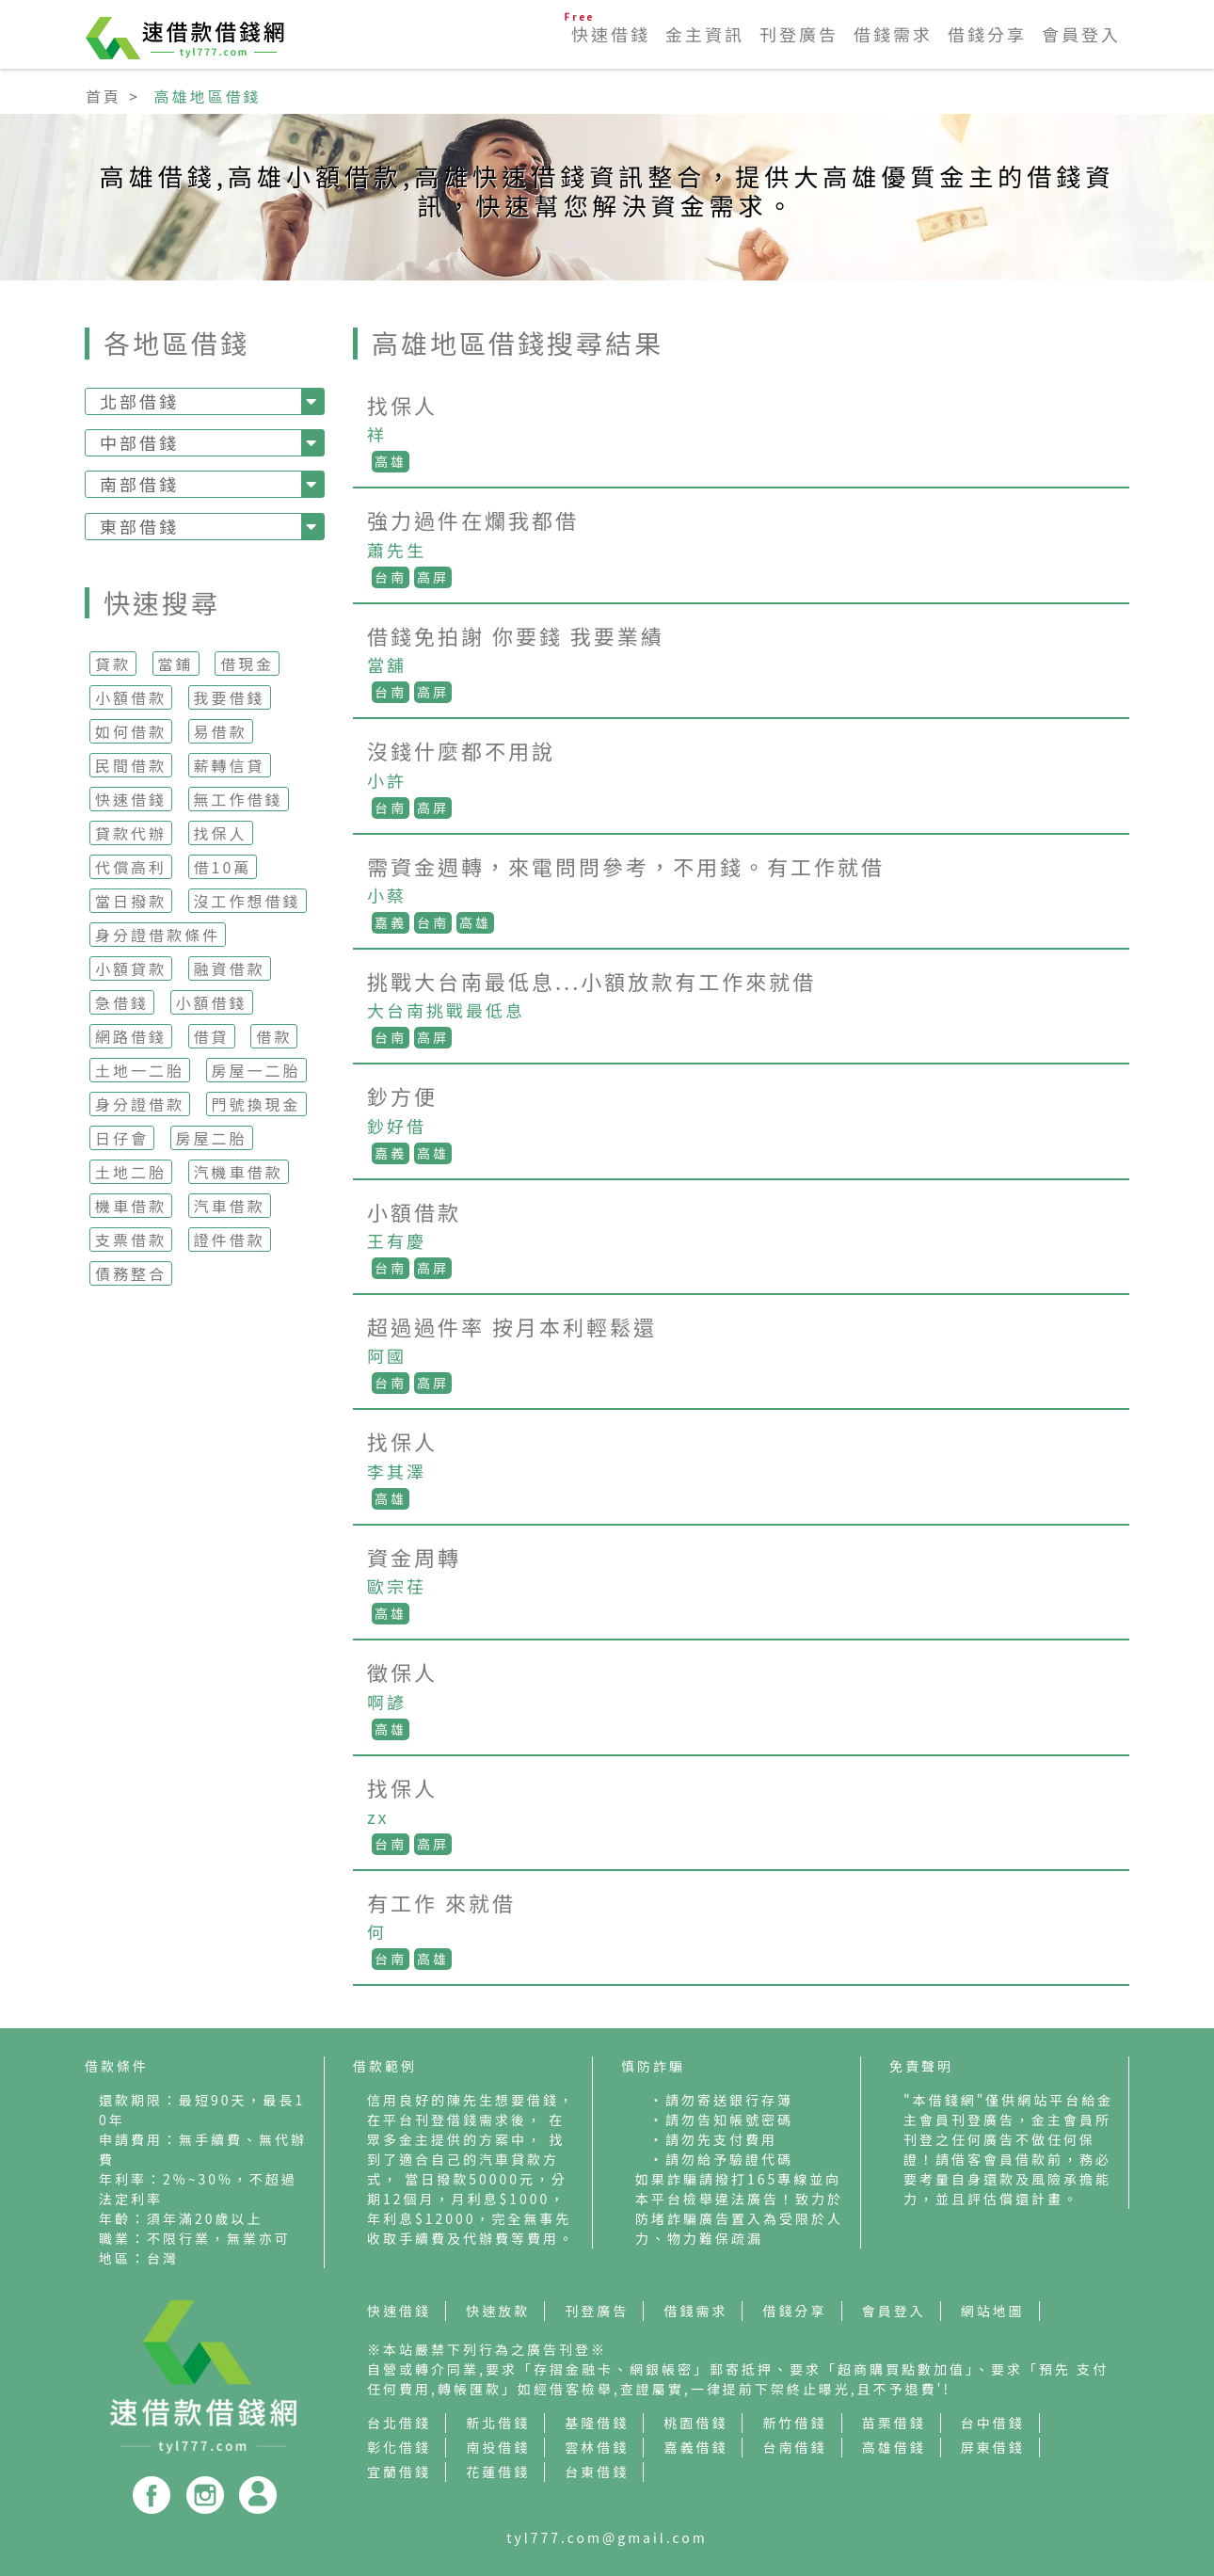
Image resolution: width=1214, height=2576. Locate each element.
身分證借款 (139, 1104)
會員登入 (1081, 34)
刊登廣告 (799, 34)
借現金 (247, 663)
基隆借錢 (597, 2422)
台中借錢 (993, 2422)
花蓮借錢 (498, 2471)
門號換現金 (256, 1104)
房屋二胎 (212, 1138)
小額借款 (131, 697)
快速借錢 (610, 34)
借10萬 (223, 867)
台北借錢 (399, 2422)
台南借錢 (795, 2447)
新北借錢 (498, 2422)
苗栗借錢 (894, 2422)
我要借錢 (229, 697)
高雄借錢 (894, 2447)
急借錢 (122, 1002)
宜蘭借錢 (399, 2471)
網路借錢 (131, 1036)
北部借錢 (139, 401)
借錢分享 (987, 34)
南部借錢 (139, 484)
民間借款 (131, 765)
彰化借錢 (399, 2447)
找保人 (221, 833)
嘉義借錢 (695, 2447)
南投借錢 (498, 2447)
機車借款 (131, 1205)
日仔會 (122, 1138)
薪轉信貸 (229, 765)
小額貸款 (131, 968)
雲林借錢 (597, 2447)
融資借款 (229, 968)
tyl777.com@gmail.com (606, 2537)
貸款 (113, 663)
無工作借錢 (238, 799)
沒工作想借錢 (247, 900)
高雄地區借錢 (208, 96)
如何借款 (131, 731)
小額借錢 (212, 1002)
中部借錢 (139, 442)
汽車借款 (229, 1205)
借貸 (212, 1036)
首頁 (103, 96)
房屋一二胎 (256, 1070)
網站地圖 (993, 2310)
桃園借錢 (695, 2422)
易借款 (221, 731)
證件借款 (229, 1239)
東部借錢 (139, 526)
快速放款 (498, 2310)
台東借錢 (597, 2471)
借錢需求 (893, 34)
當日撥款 (131, 900)
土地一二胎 (139, 1070)
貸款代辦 (131, 833)
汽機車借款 (238, 1171)
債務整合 (131, 1273)
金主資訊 (704, 34)
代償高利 (131, 867)
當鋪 (176, 663)
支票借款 (131, 1239)
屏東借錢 (993, 2447)
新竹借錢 (795, 2422)
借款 (274, 1036)
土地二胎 (131, 1171)
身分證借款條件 (157, 934)
